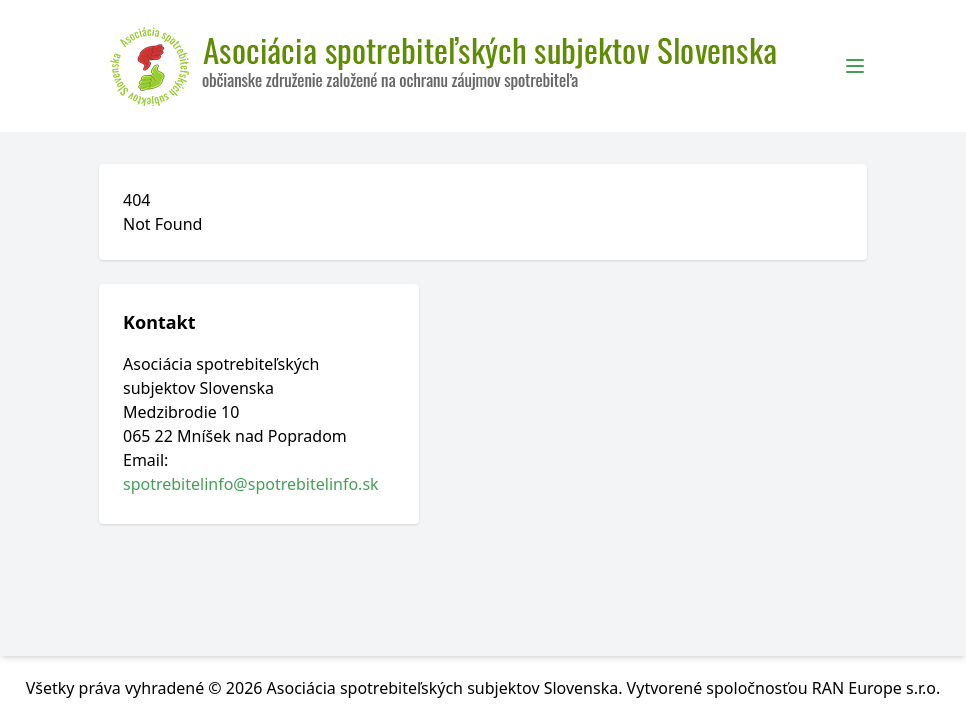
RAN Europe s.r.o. (876, 688)
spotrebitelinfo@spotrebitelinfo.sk (251, 484)
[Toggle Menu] (855, 66)
